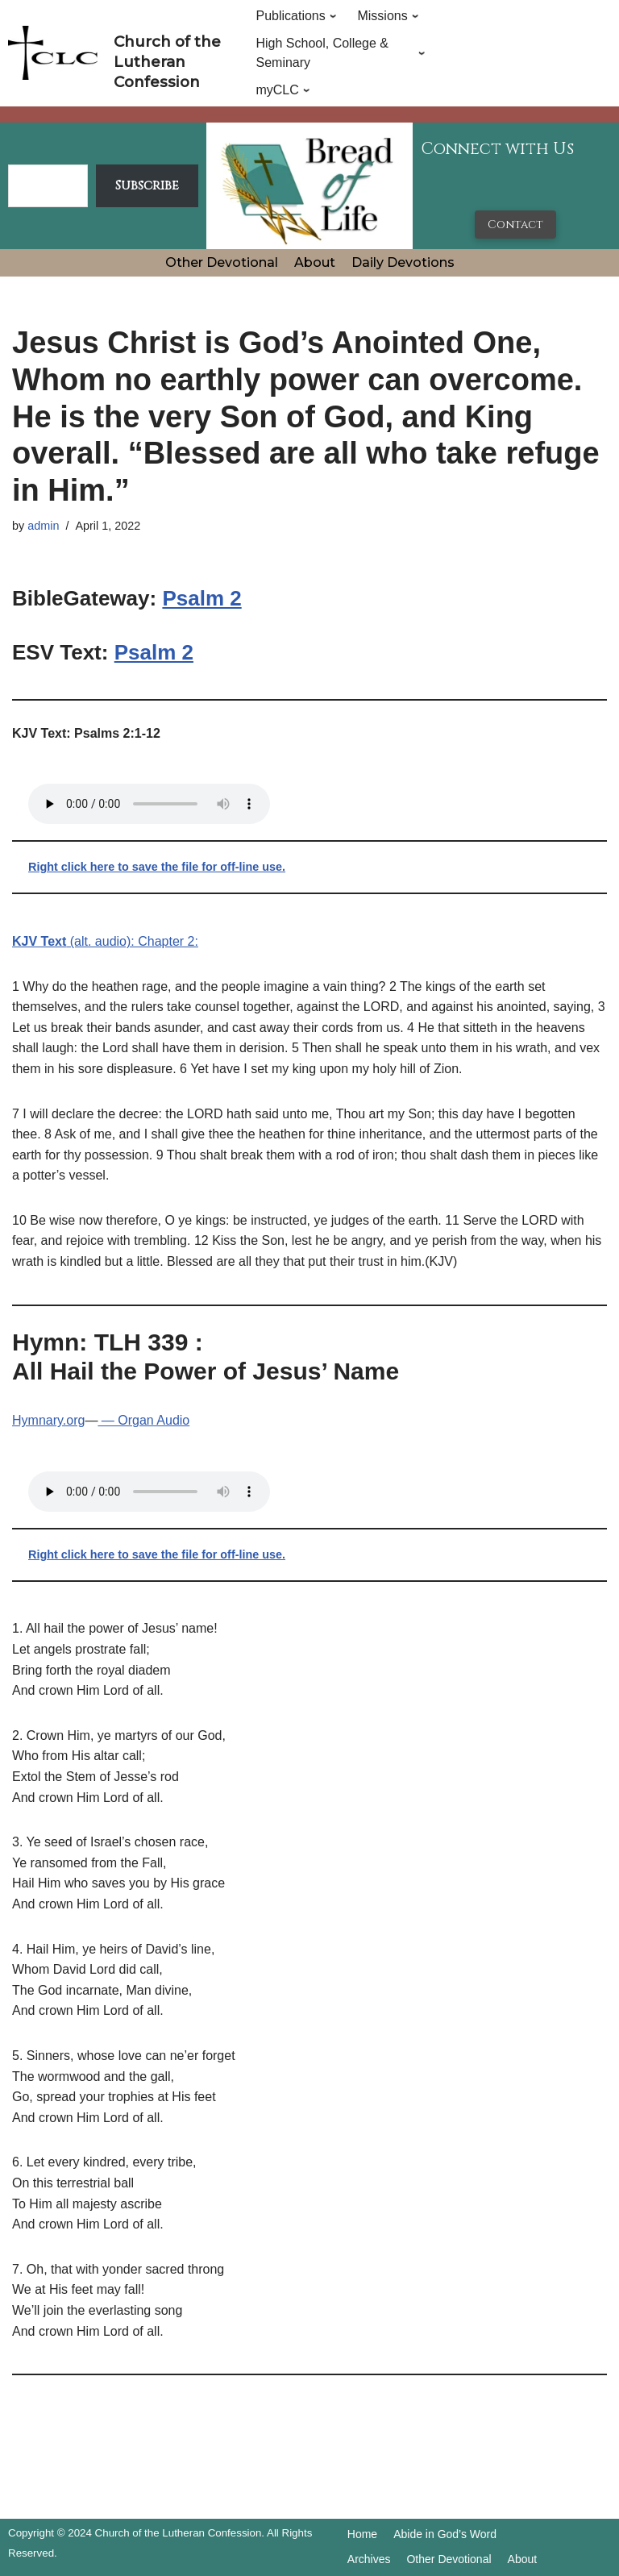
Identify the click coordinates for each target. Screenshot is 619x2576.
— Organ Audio (143, 1420)
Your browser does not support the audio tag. (149, 804)
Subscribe (147, 185)
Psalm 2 (201, 598)
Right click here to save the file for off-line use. (156, 866)
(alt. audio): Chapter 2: (105, 941)
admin (43, 525)
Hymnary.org (48, 1420)
